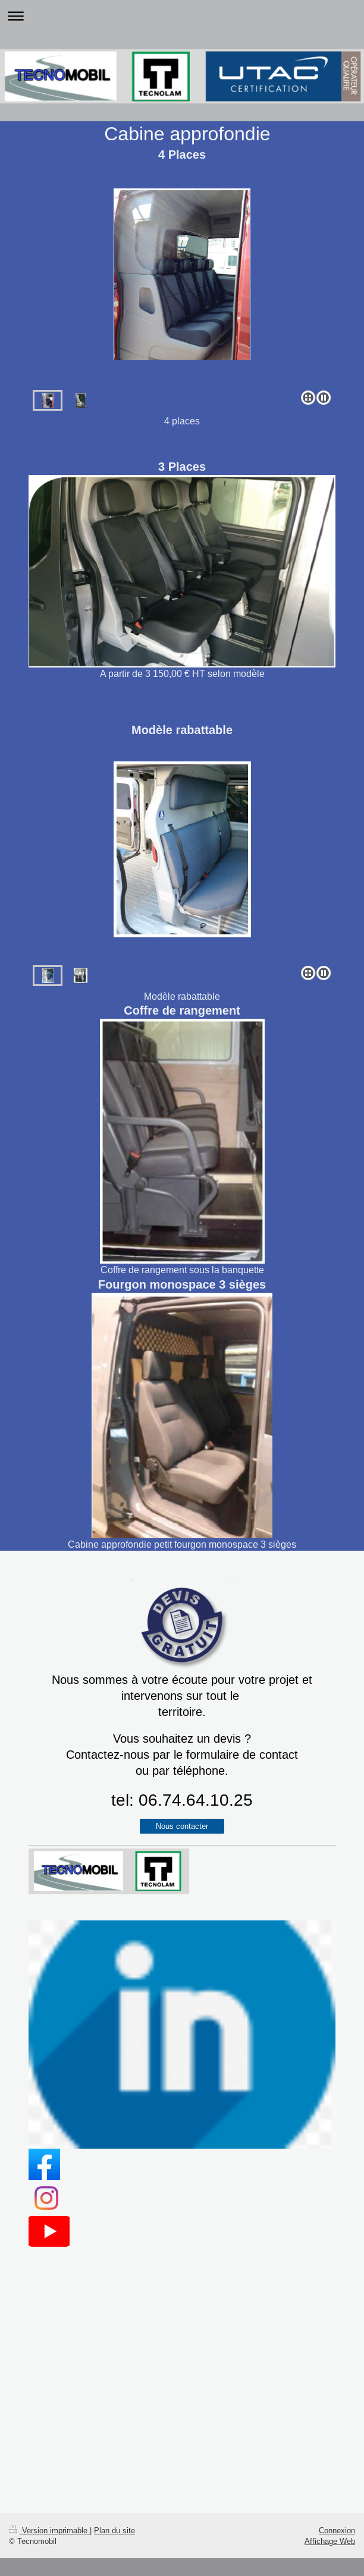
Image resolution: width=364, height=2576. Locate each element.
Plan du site (114, 2530)
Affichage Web (330, 2541)
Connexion (337, 2530)
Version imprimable (49, 2530)
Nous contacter (182, 1826)
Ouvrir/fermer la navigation (182, 16)
